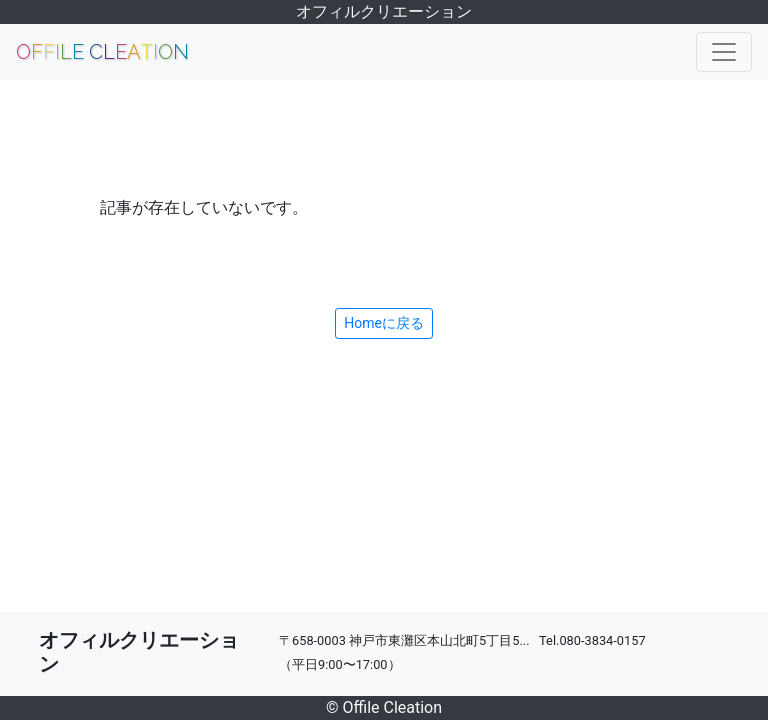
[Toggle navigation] (724, 52)
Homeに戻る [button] (384, 323)
